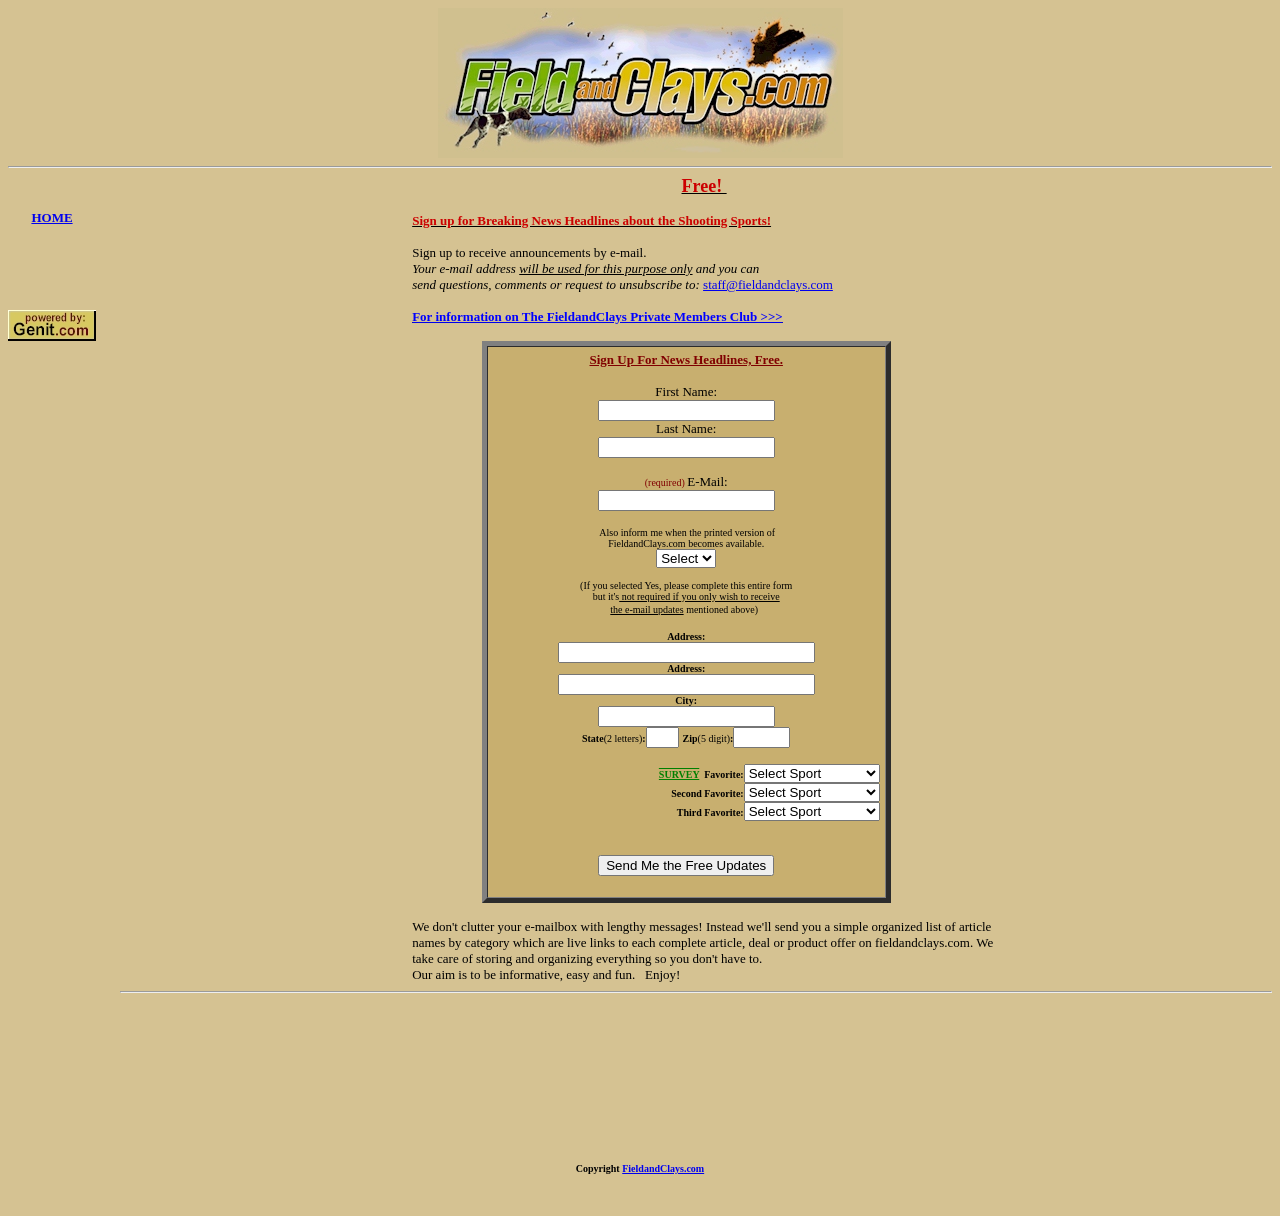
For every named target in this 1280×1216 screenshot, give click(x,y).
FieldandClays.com (663, 1168)
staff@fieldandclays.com (768, 284)
